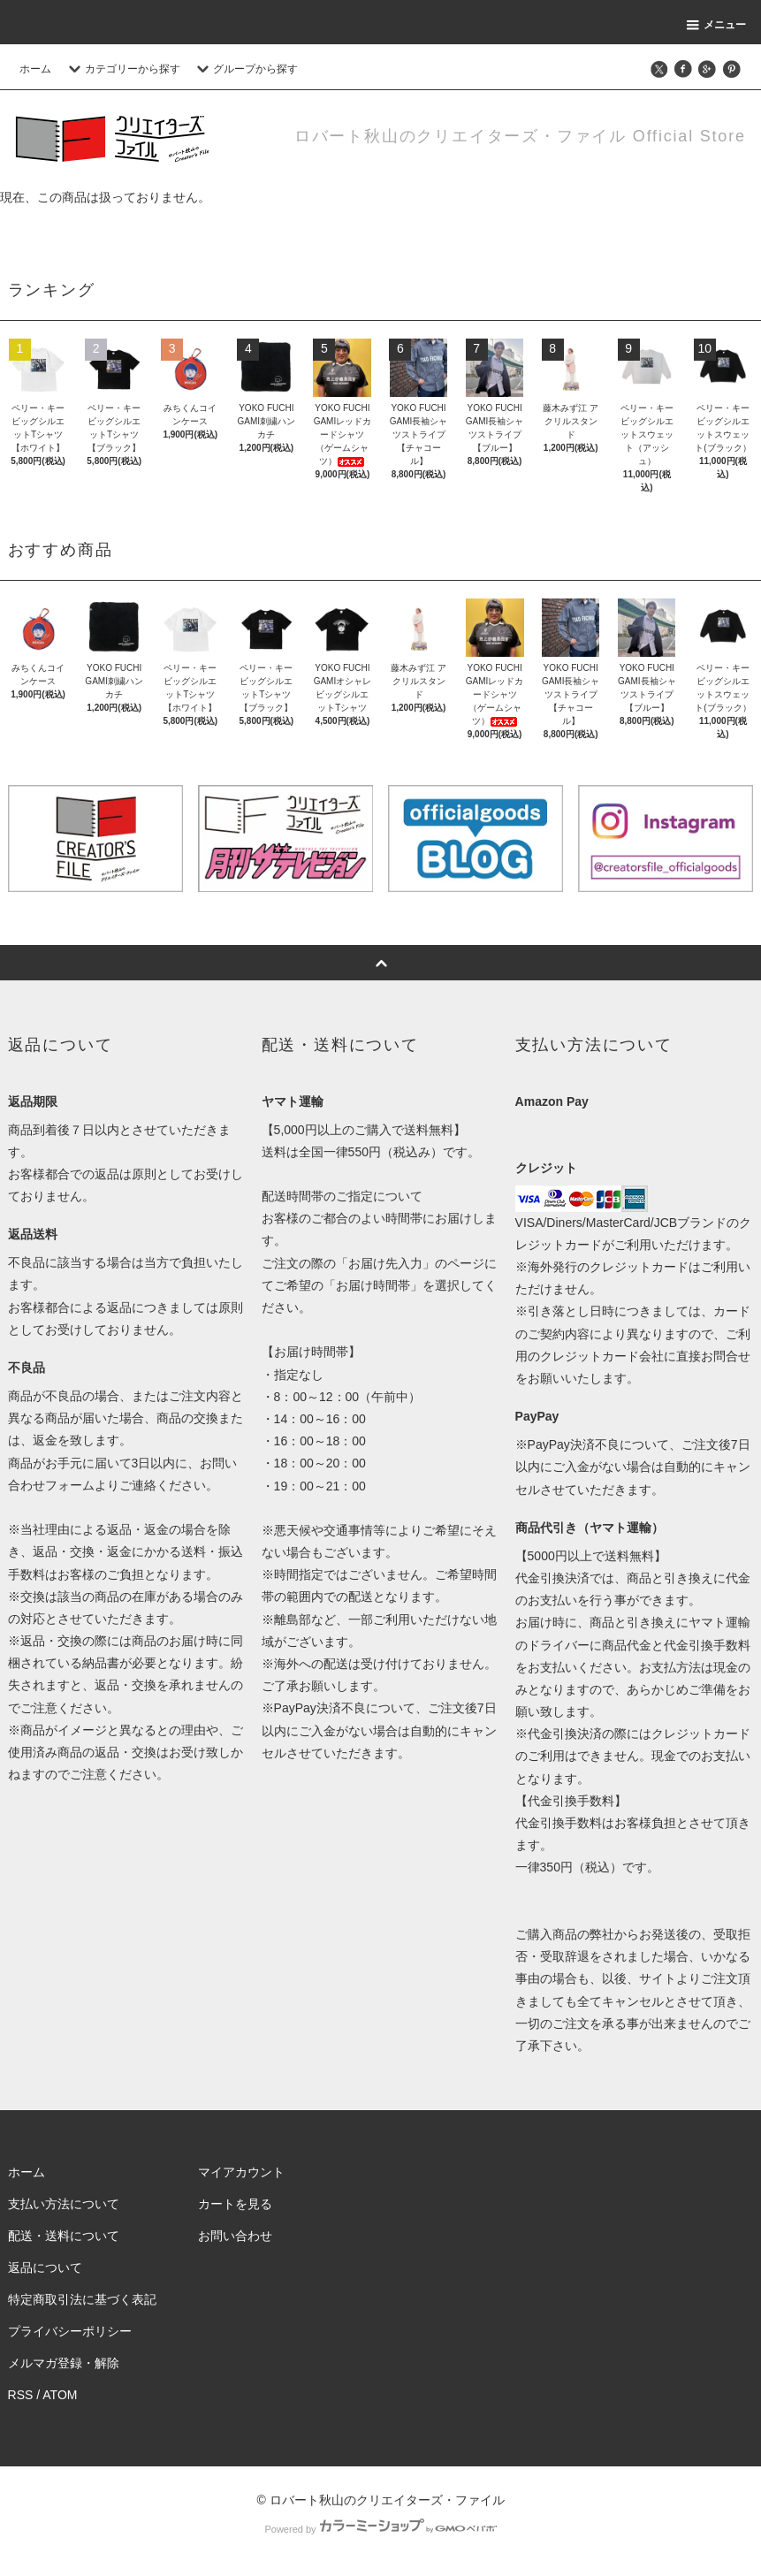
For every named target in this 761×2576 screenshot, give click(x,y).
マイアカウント (241, 2172)
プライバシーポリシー (70, 2331)
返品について (45, 2267)
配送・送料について (63, 2236)
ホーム (35, 69)
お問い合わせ (235, 2236)
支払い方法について (63, 2204)
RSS (21, 2395)
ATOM (59, 2395)
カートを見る (235, 2204)
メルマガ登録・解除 (63, 2363)
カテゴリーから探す (122, 69)
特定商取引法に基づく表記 (82, 2299)
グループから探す (245, 69)
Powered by (380, 2529)
